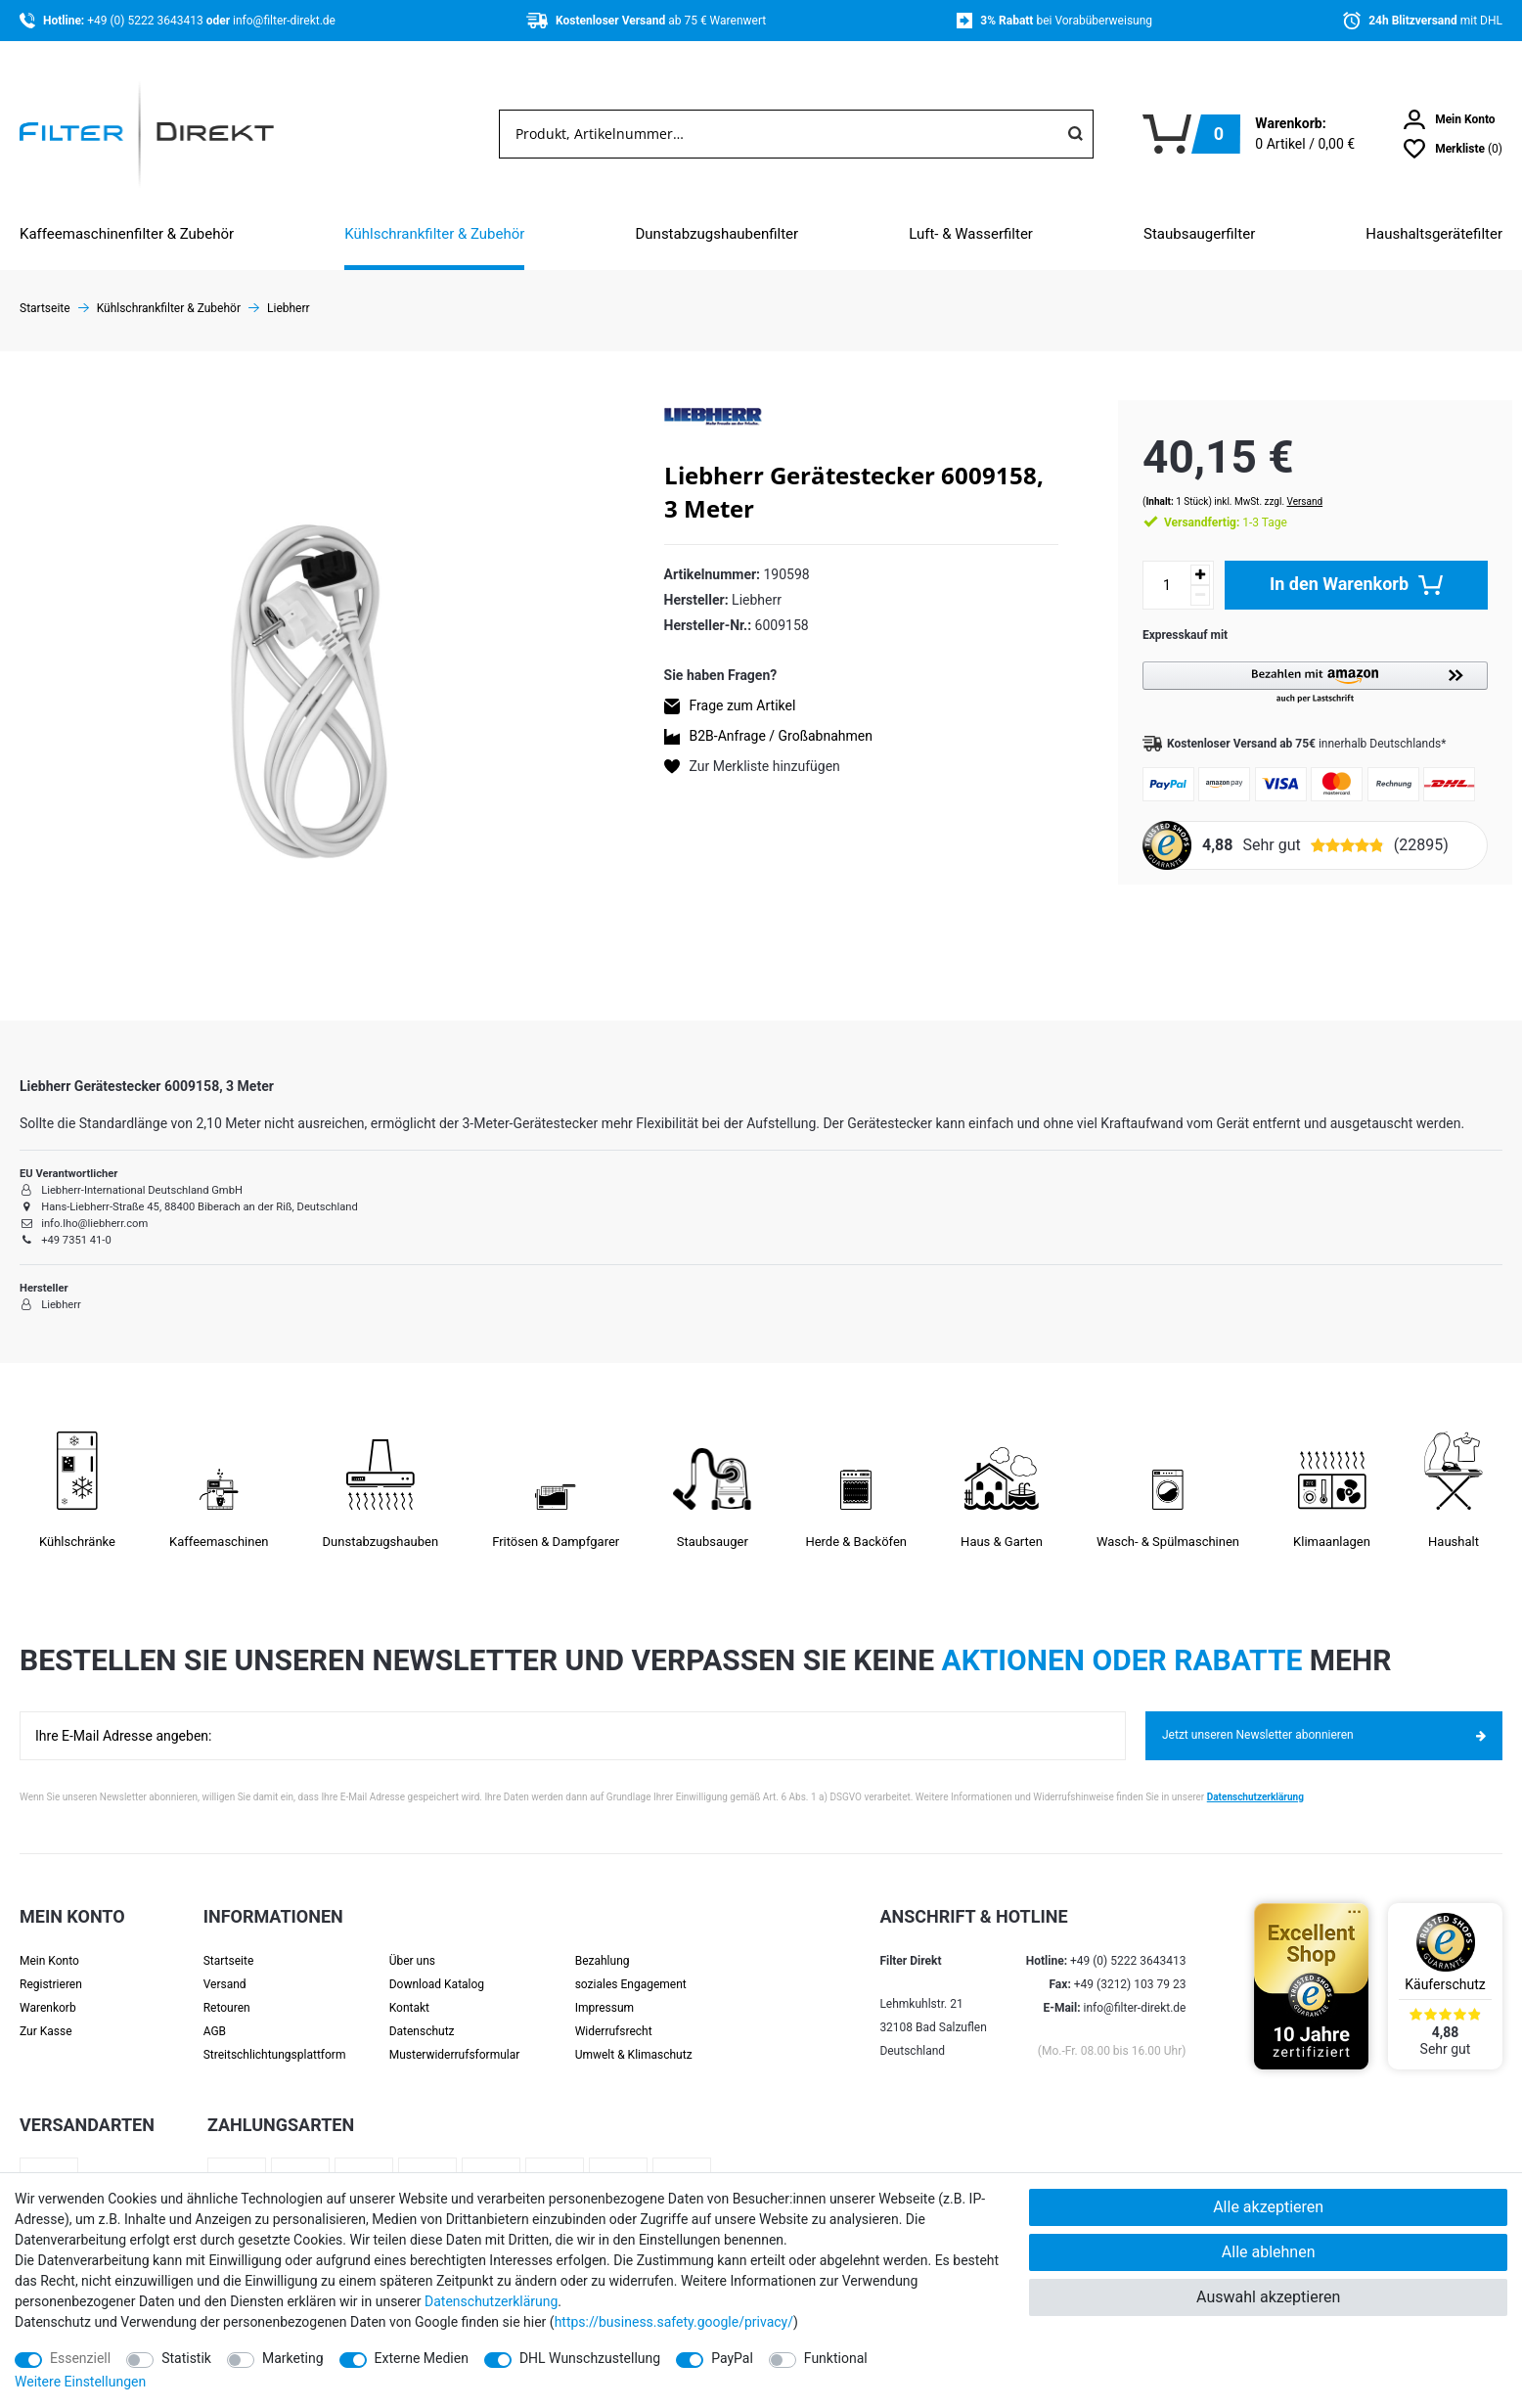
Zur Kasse (46, 2026)
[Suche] (1075, 134)
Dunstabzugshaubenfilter (716, 234)
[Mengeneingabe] (1147, 565)
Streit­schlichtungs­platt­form (274, 2050)
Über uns (412, 1956)
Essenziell (80, 2358)
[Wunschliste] (1453, 149)
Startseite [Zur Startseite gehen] (45, 308)
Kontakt (409, 2003)
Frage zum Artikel (743, 705)
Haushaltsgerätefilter (1433, 234)
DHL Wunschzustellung (589, 2358)
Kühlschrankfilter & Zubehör (434, 234)
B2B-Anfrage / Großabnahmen (781, 736)
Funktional (836, 2358)
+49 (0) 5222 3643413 (146, 20)
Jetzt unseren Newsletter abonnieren (1324, 1731)
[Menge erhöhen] (1180, 555)
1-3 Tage (1206, 503)
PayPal (732, 2358)
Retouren (226, 2003)
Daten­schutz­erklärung (491, 2301)
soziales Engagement (631, 1979)
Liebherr (288, 308)
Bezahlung (602, 1956)
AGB (214, 2026)
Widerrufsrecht (613, 2026)
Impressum (604, 2003)
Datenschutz (422, 2026)
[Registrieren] (72, 1979)
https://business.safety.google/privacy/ (674, 2322)
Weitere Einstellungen (80, 2381)
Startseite (228, 1956)
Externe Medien (422, 2358)
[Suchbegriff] (778, 134)
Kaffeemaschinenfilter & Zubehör (127, 234)
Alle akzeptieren (1268, 2207)
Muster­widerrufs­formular (454, 2050)
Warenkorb (48, 2003)
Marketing (293, 2358)
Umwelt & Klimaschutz (634, 2050)
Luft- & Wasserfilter (971, 234)
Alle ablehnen (1269, 2252)
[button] (1305, 664)
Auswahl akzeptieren (1268, 2297)
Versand (1286, 482)
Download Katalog (436, 1979)
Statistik (186, 2358)
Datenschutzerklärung (1255, 1792)
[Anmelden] (1450, 119)
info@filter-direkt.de (284, 20)
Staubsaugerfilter (1199, 234)
